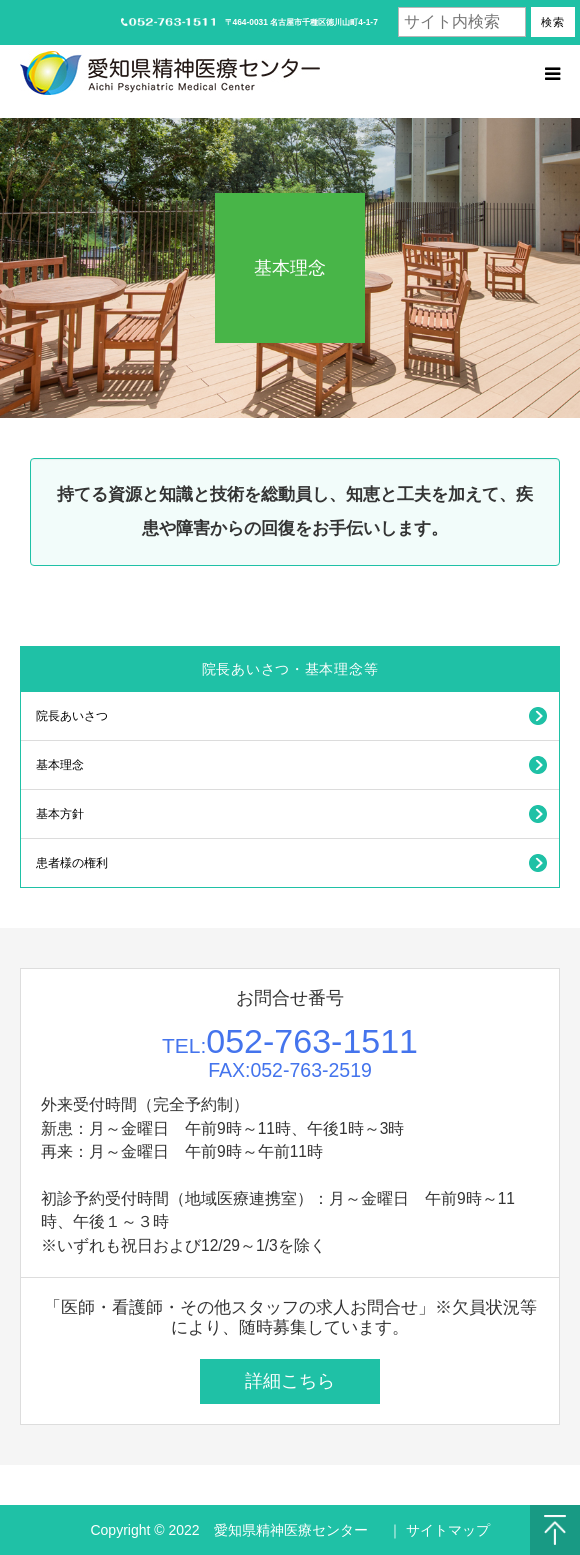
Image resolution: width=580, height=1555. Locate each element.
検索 (553, 22)
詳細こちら (290, 1381)
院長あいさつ (72, 716)
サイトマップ (448, 1530)
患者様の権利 (72, 863)
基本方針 (60, 814)
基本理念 (60, 765)
